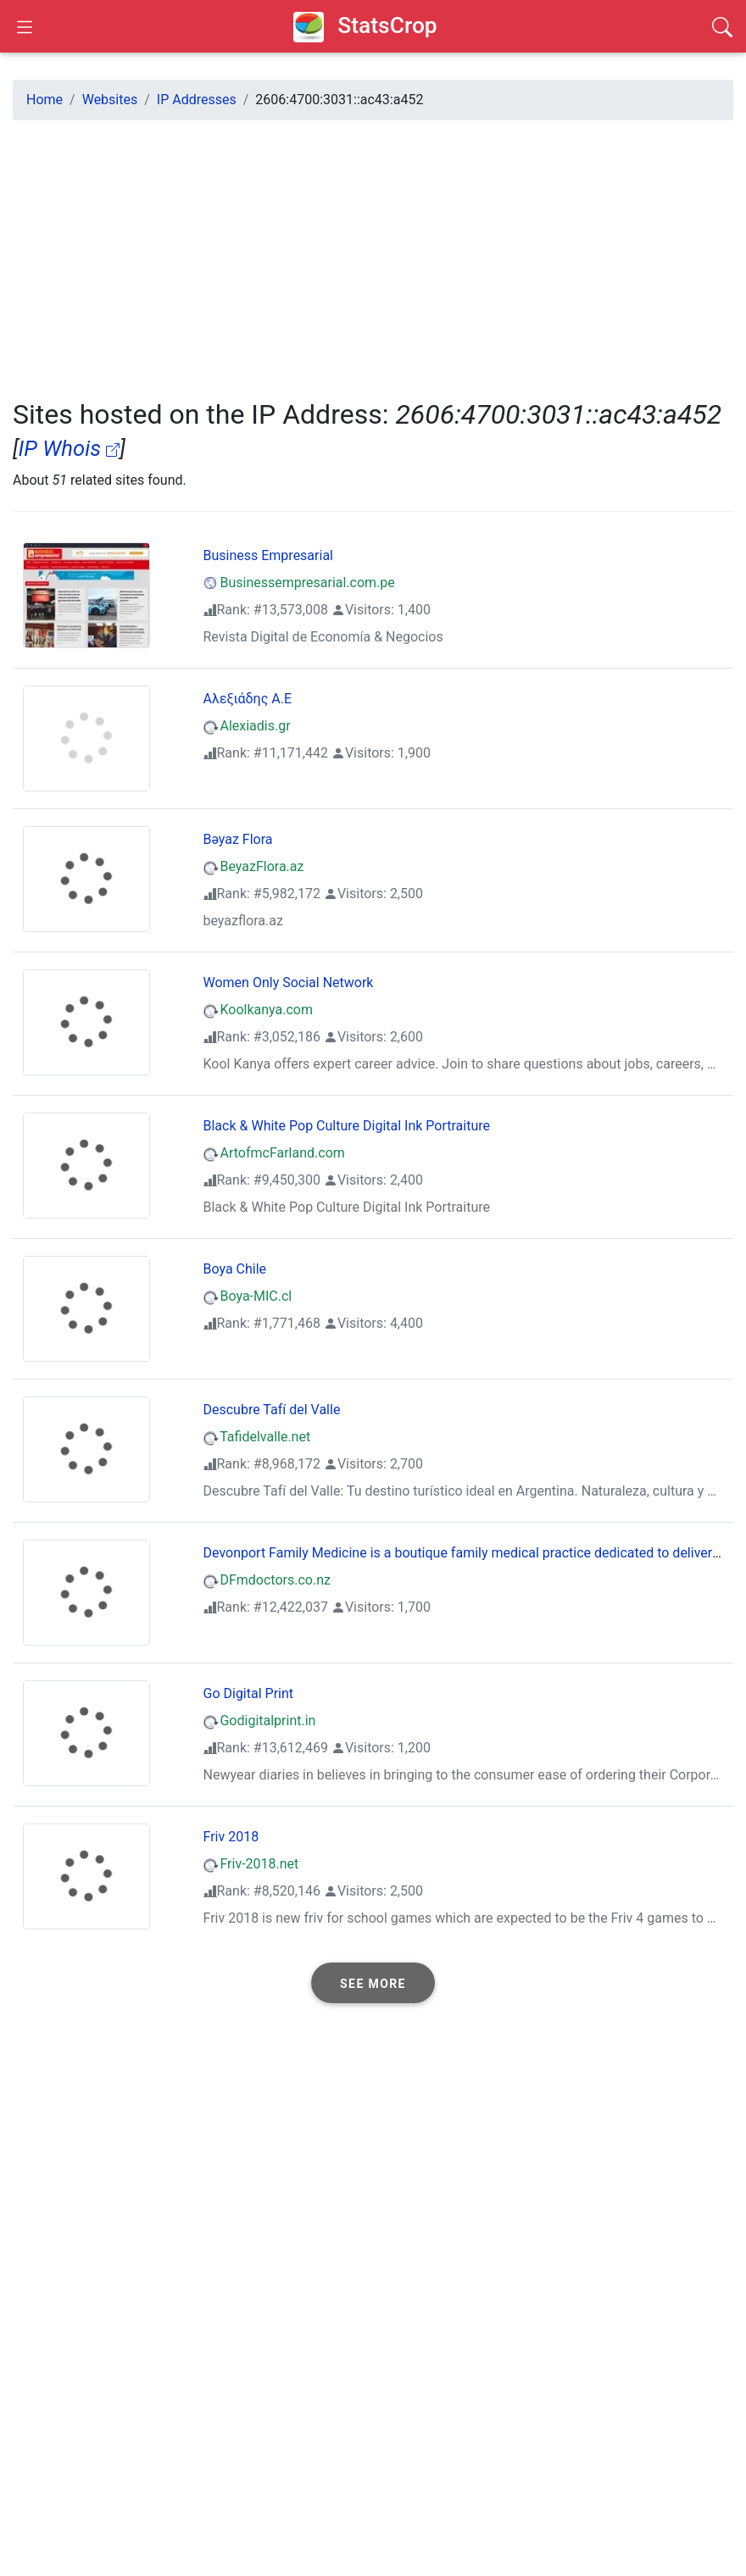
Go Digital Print (248, 1693)
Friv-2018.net (251, 1864)
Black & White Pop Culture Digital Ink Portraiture (347, 1126)
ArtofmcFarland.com (274, 1153)
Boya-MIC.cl (247, 1296)
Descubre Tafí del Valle (272, 1410)
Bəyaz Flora (238, 839)
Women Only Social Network (288, 982)
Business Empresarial (268, 555)
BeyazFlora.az (253, 866)
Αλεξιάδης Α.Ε (247, 699)
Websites (110, 100)
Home (44, 100)
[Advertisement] (373, 252)
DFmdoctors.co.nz (267, 1580)
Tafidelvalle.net (257, 1437)
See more (373, 1983)
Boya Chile (235, 1269)
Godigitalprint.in (259, 1721)
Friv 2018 (231, 1837)
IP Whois (69, 448)
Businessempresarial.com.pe (299, 583)
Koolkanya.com (258, 1010)
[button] (373, 1983)
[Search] (722, 26)
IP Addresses (197, 100)
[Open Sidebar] (25, 26)
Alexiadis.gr (247, 726)
